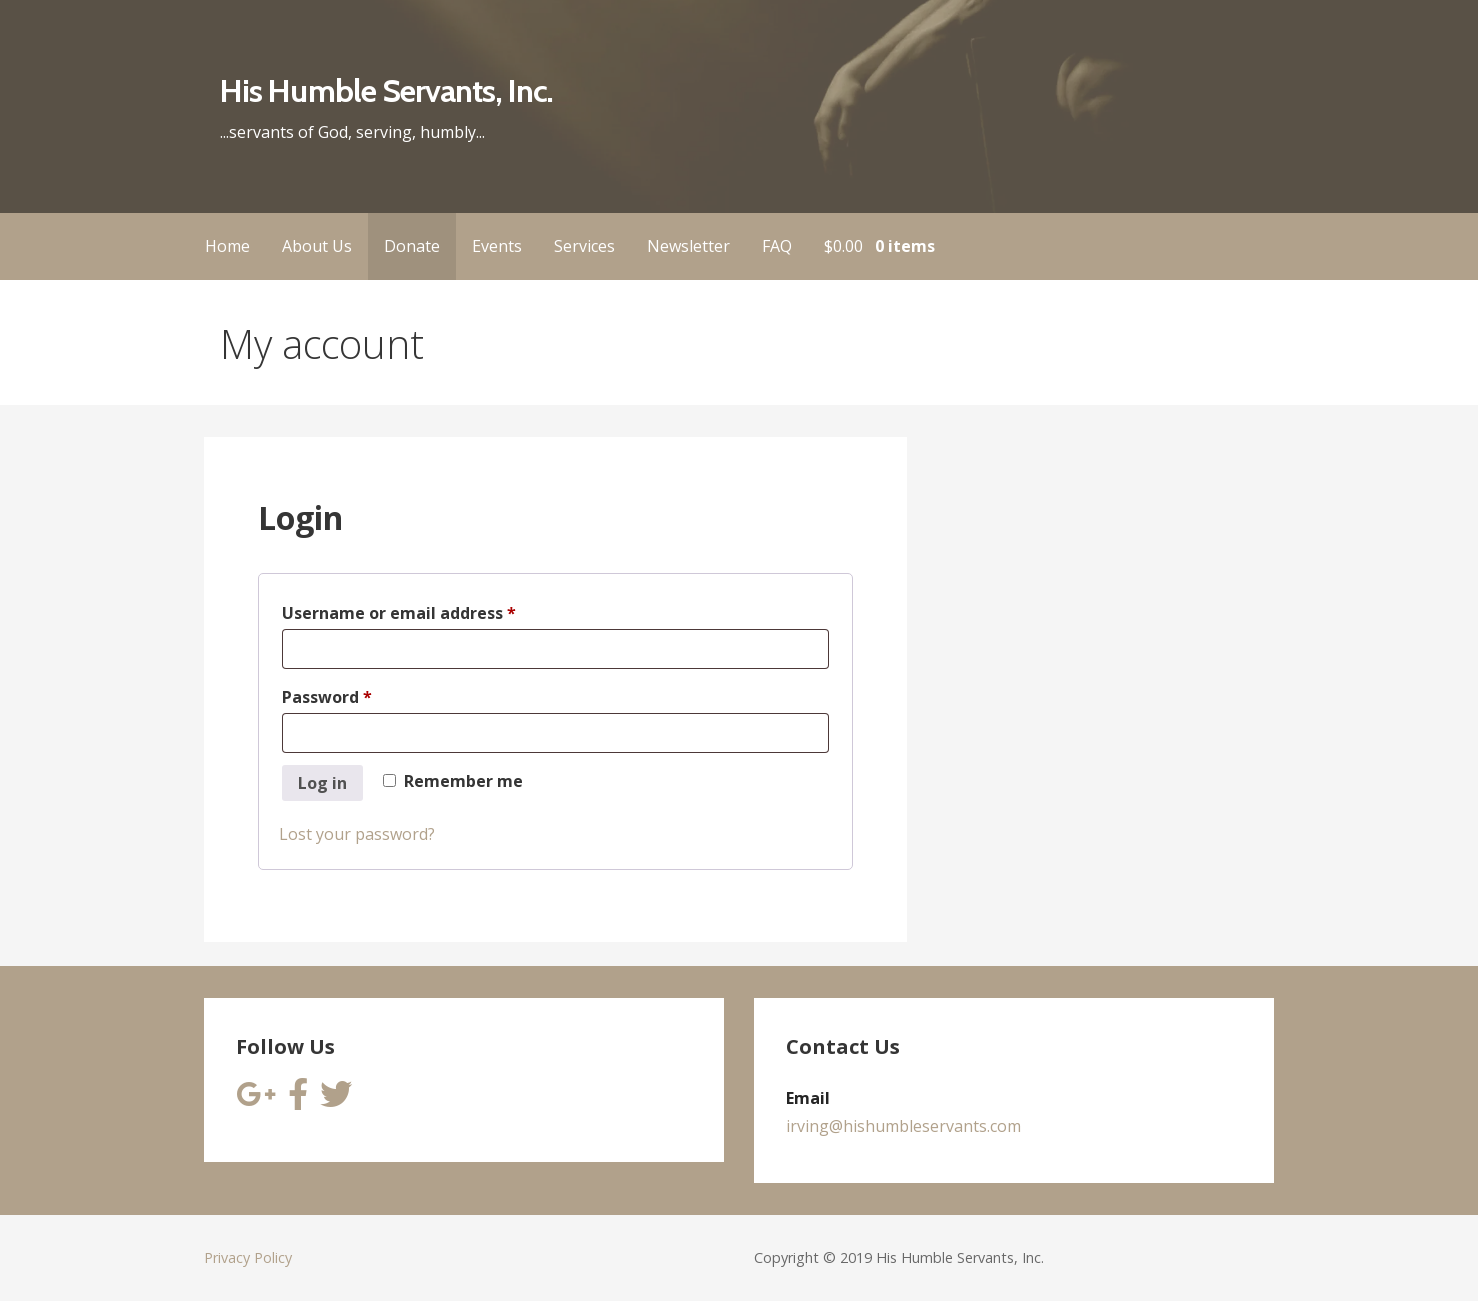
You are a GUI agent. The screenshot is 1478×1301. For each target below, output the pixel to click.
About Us (317, 246)
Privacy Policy (248, 1257)
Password (362, 694)
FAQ (777, 246)
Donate (412, 246)
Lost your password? (357, 834)
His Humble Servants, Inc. (386, 90)
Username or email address (434, 610)
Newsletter (688, 246)
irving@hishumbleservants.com (903, 1126)
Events (497, 246)
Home (227, 246)
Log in (322, 783)
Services (584, 246)
